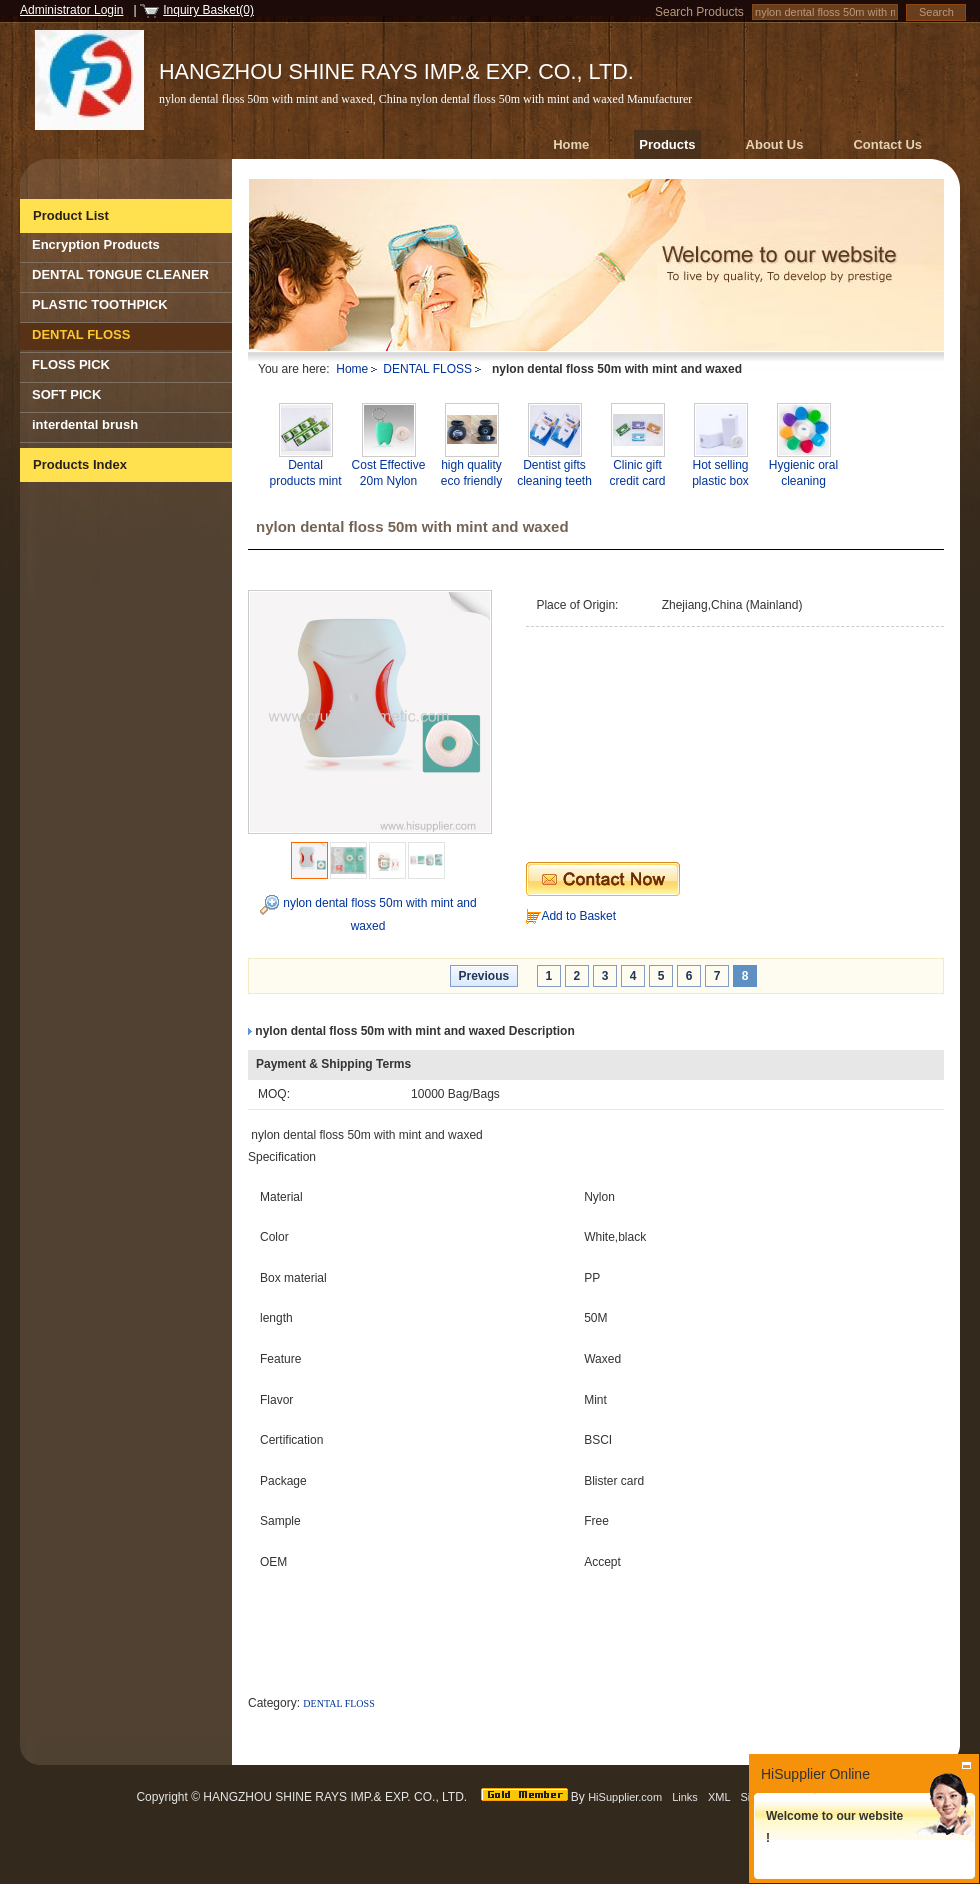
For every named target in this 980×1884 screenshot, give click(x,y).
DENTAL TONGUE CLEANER (120, 274)
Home (571, 144)
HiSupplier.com (625, 1797)
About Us (775, 144)
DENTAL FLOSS (81, 334)
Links (685, 1797)
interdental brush (85, 424)
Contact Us (887, 144)
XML (719, 1797)
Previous (484, 976)
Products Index (80, 464)
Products (667, 144)
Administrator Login (71, 10)
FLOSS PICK (71, 364)
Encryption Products (96, 244)
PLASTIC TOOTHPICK (100, 304)
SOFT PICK (66, 394)
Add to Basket (578, 916)
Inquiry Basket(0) (208, 10)
